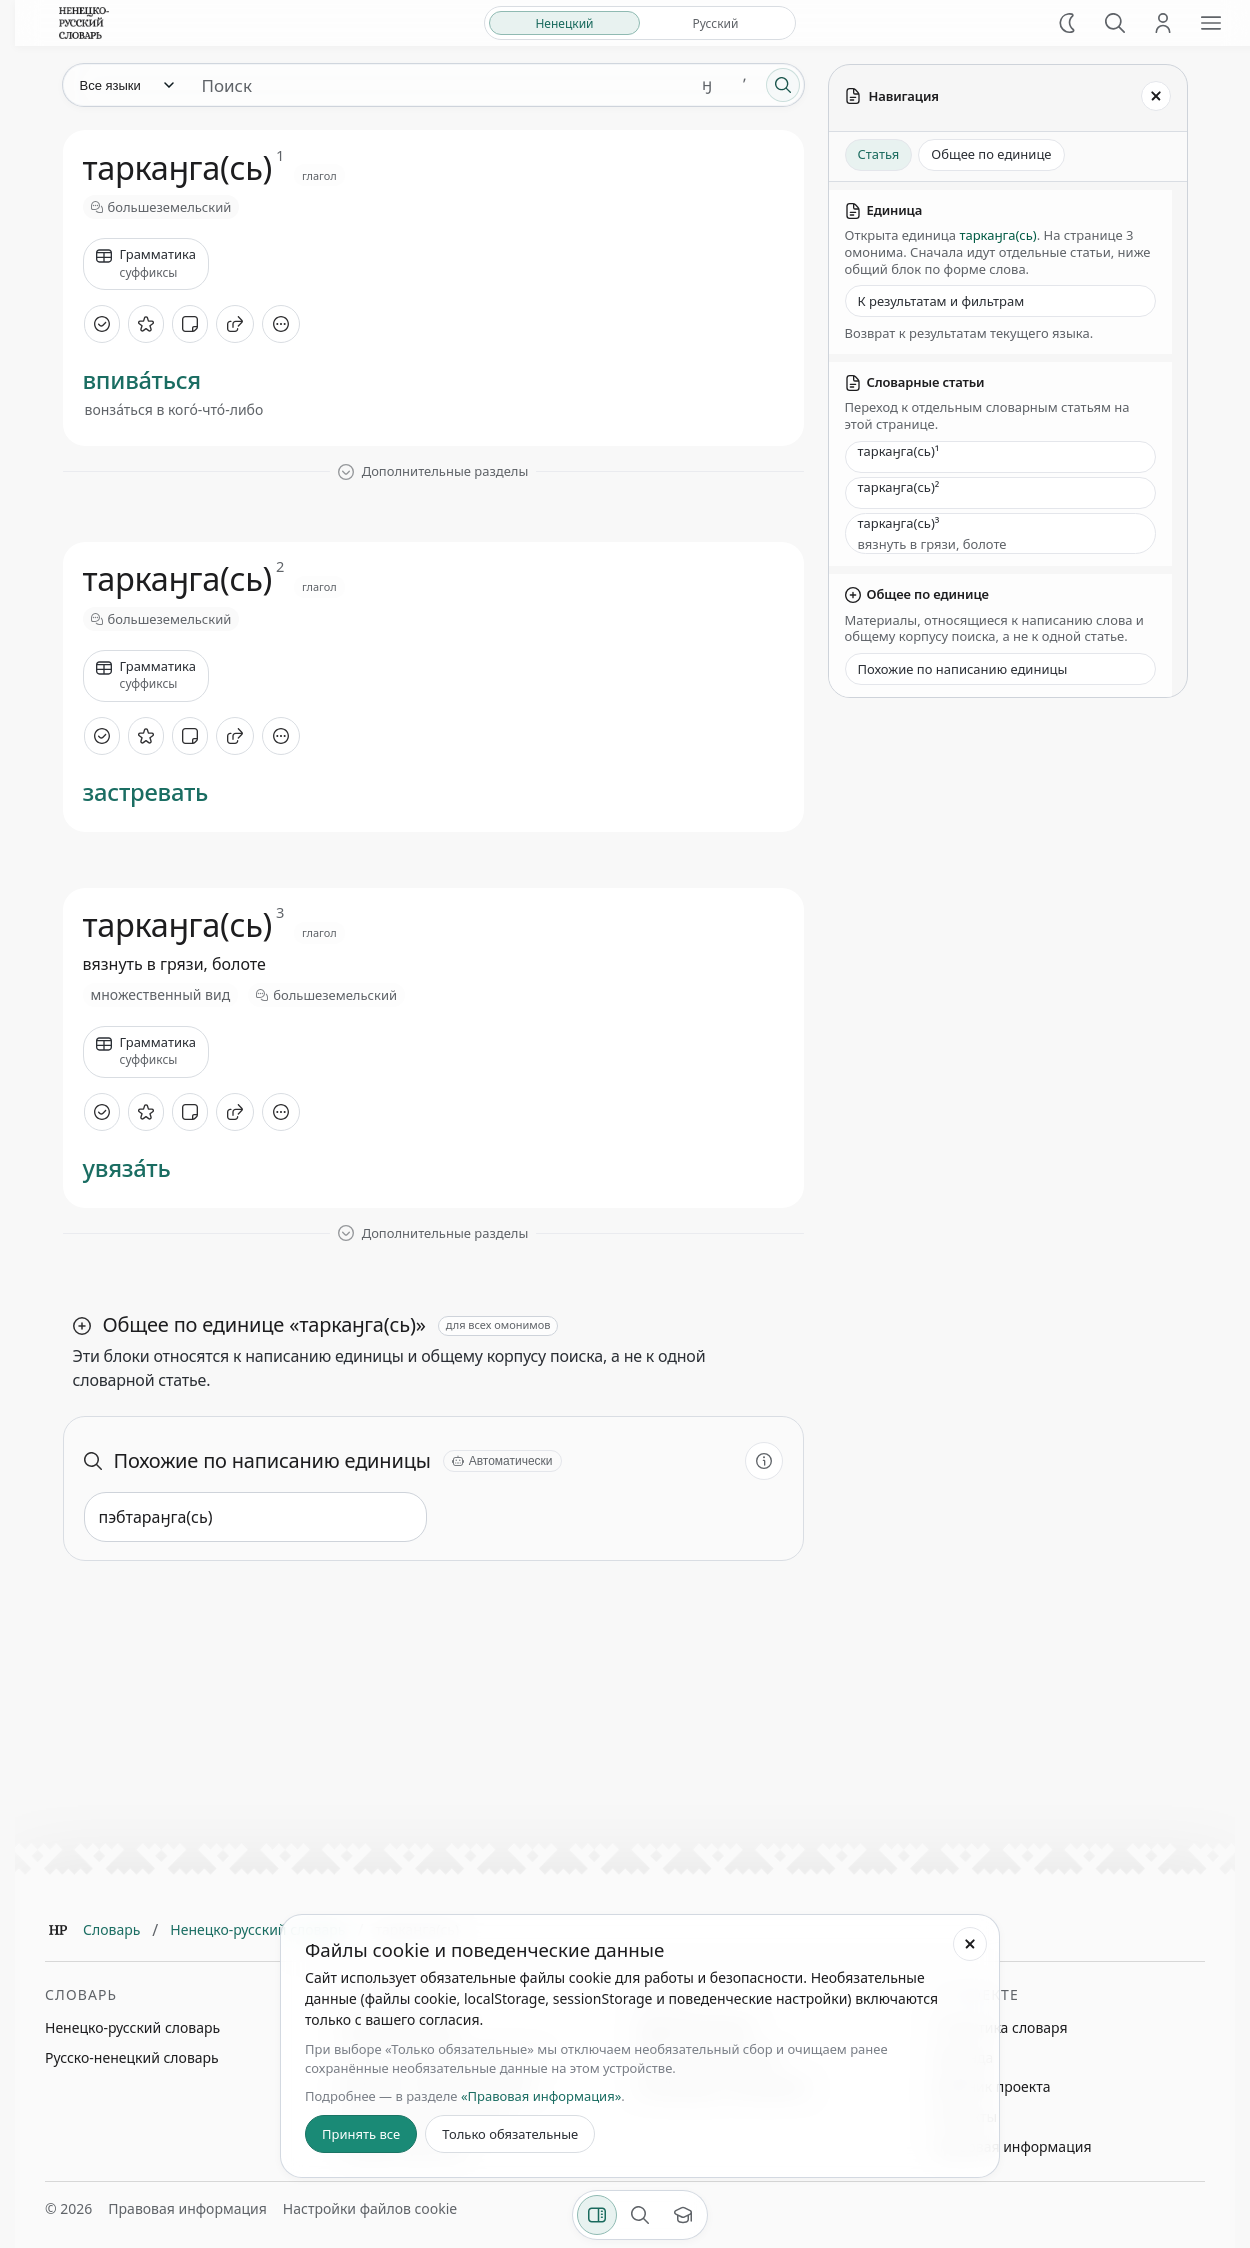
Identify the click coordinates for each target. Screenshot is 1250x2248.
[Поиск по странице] (640, 2215)
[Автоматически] (502, 1461)
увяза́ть (127, 1168)
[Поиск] (1115, 23)
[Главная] (58, 1930)
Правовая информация (1012, 2146)
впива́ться (142, 380)
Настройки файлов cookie (370, 2208)
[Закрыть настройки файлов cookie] (970, 1944)
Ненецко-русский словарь (257, 1929)
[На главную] (84, 23)
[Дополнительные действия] (281, 324)
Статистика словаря (1000, 2027)
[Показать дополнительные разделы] (433, 472)
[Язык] (126, 85)
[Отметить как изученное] (102, 324)
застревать (146, 792)
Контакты (965, 2116)
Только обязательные (510, 2134)
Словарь (111, 1929)
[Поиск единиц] (437, 85)
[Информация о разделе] (764, 1461)
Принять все (361, 2134)
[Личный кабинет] (1163, 23)
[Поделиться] (235, 324)
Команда (963, 2057)
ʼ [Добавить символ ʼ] (744, 84)
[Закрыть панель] (1156, 96)
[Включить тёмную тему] (1067, 23)
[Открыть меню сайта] (1211, 23)
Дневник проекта (992, 2086)
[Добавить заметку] (190, 324)
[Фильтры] (597, 2215)
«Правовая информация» (541, 2096)
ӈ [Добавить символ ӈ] (707, 84)
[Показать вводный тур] (683, 2215)
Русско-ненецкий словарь (132, 2057)
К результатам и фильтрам (941, 301)
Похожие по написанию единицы (963, 669)
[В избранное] (146, 324)
